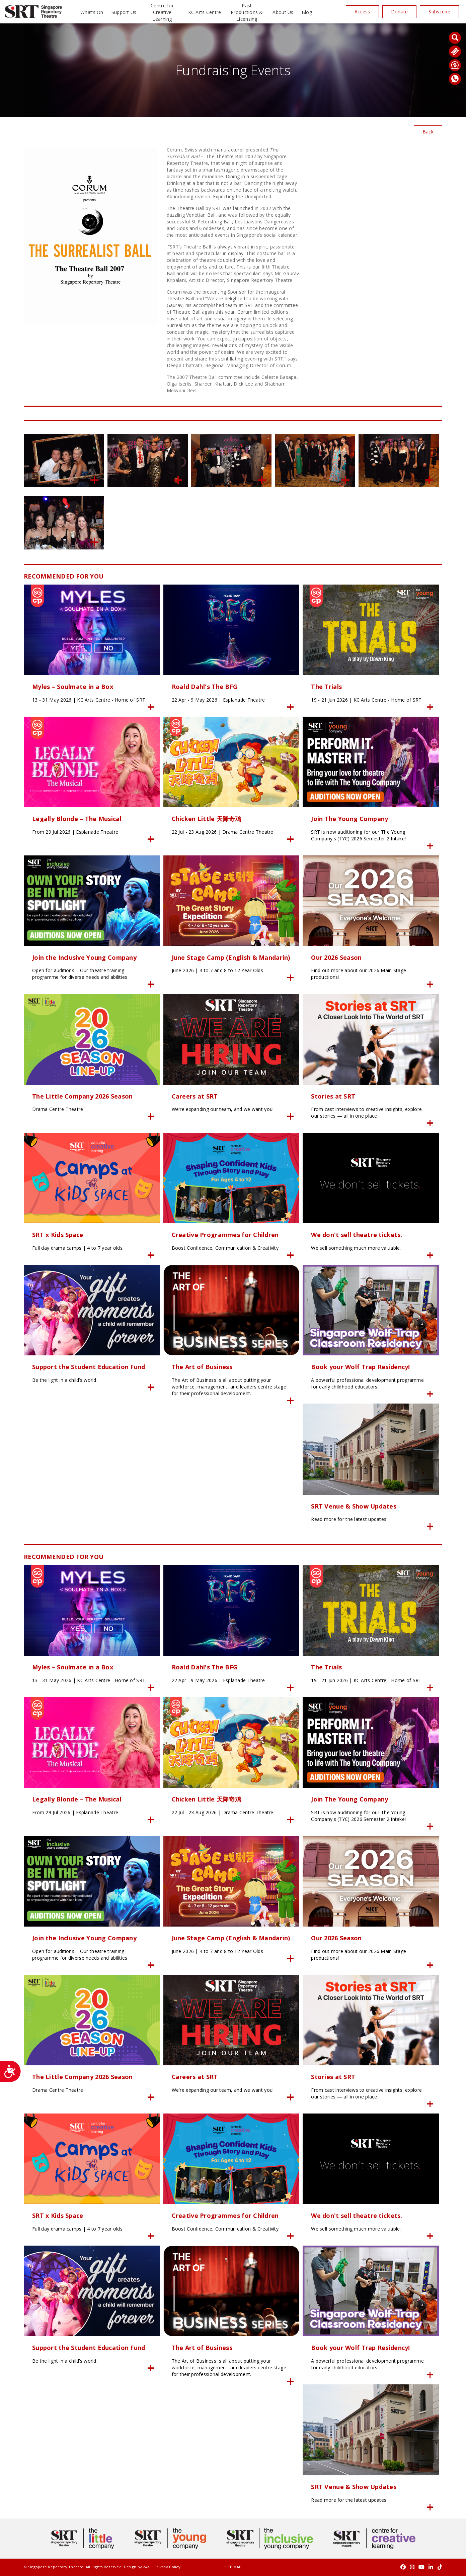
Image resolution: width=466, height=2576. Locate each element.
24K (146, 2566)
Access (362, 11)
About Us (283, 12)
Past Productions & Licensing (247, 12)
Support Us (124, 12)
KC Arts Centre (204, 12)
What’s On (91, 12)
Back (428, 131)
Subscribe (439, 11)
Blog (307, 12)
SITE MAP (232, 2566)
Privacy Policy (167, 2566)
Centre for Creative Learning (162, 12)
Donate (399, 11)
